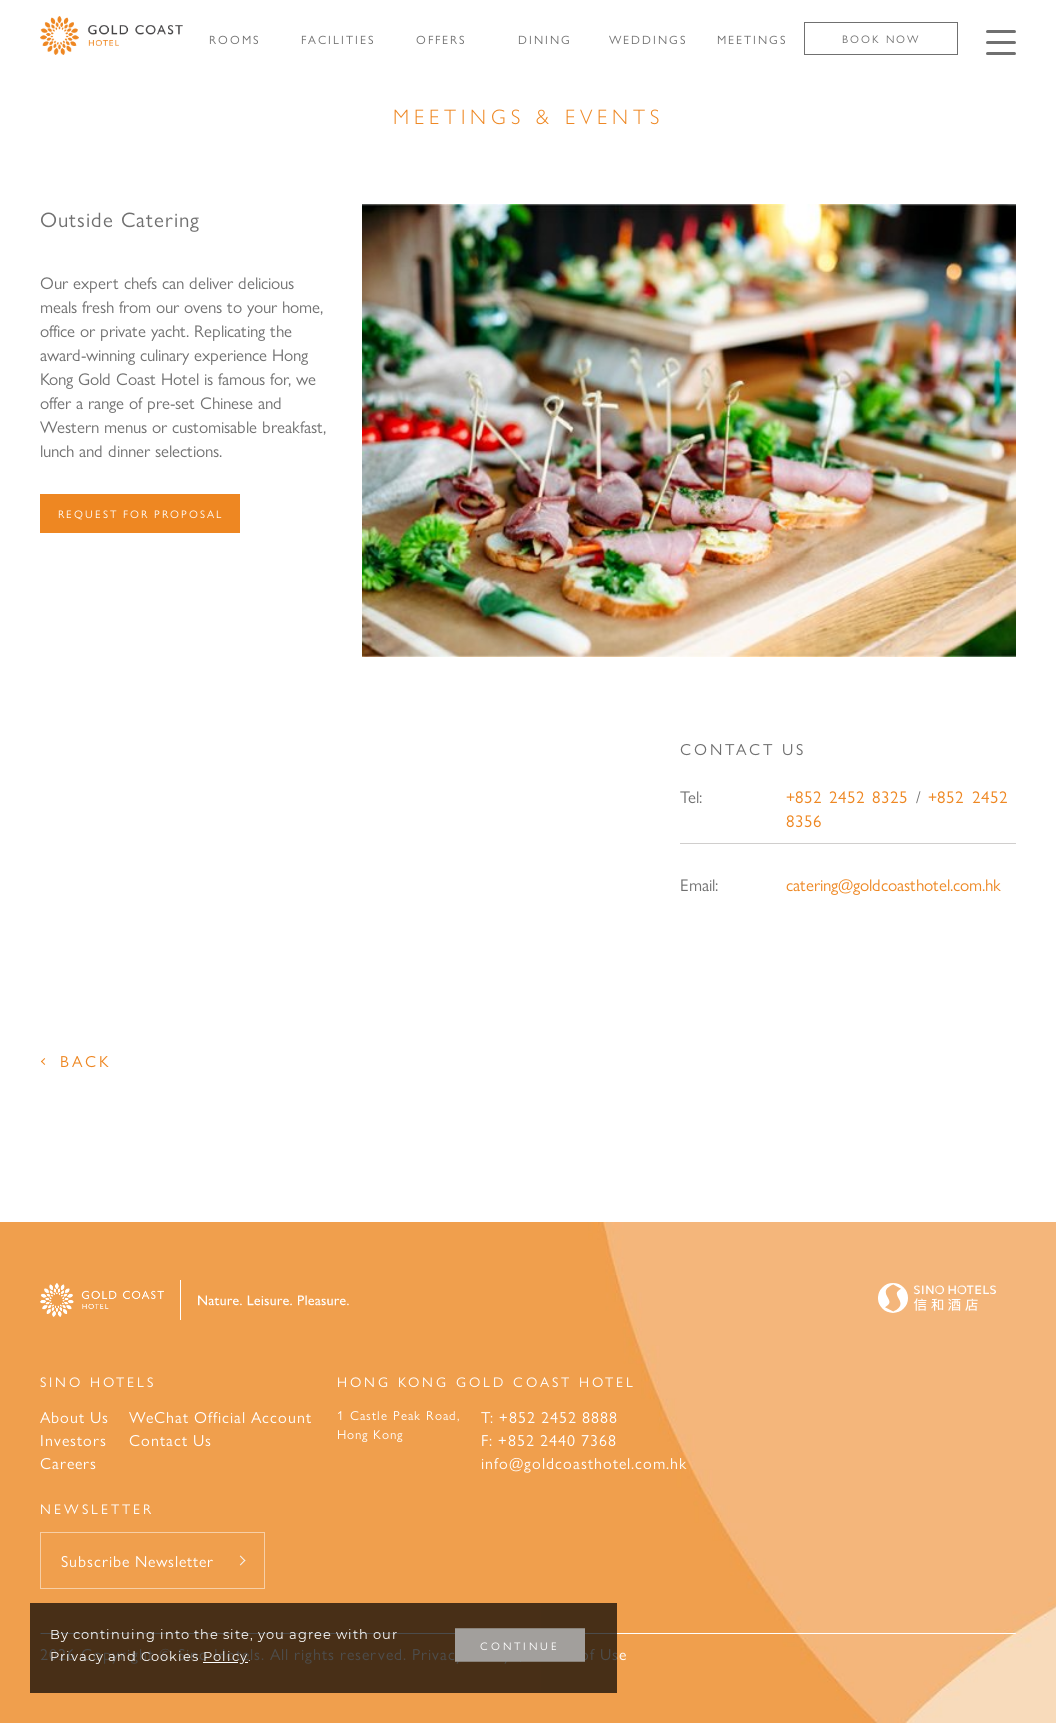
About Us (74, 1416)
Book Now (881, 38)
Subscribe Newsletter (137, 1560)
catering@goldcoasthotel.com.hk (893, 884)
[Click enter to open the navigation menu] (1001, 42)
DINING (545, 39)
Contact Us (170, 1439)
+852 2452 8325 (847, 796)
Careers (68, 1462)
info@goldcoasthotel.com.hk (584, 1462)
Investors (73, 1439)
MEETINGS (752, 39)
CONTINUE (520, 1645)
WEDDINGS (648, 39)
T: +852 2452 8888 (549, 1416)
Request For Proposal (140, 513)
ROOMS (235, 39)
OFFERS (441, 39)
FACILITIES (338, 39)
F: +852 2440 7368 (549, 1439)
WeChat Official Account (220, 1416)
